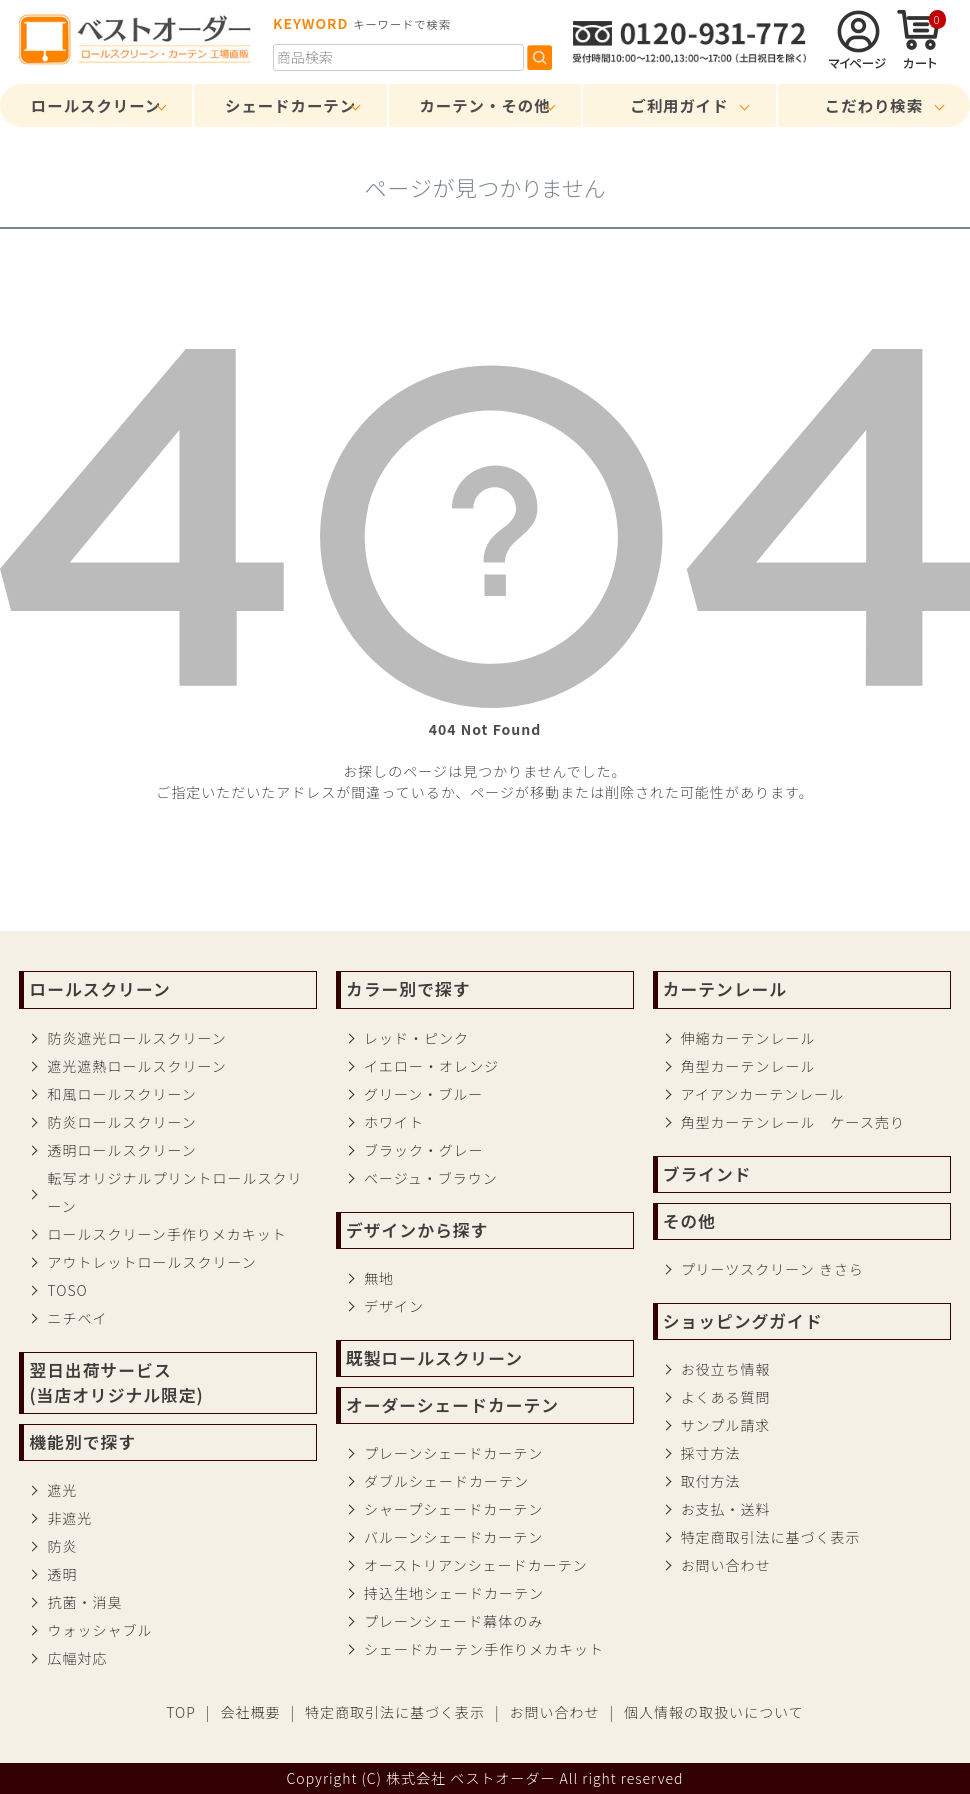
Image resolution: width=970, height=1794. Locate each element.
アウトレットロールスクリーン (151, 1262)
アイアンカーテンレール (763, 1094)
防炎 (62, 1546)
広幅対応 (77, 1658)
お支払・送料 (726, 1509)
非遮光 (69, 1518)
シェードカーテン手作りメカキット (484, 1649)
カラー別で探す (408, 989)
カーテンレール (725, 989)
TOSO (67, 1290)
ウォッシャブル (99, 1630)
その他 (689, 1221)
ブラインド (707, 1174)
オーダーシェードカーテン (452, 1405)
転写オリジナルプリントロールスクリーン (174, 1192)
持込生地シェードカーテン (454, 1593)
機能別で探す (82, 1442)
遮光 (62, 1490)
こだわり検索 (874, 105)
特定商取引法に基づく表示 (771, 1537)
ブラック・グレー (424, 1150)
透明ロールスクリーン (121, 1150)
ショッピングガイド (743, 1321)
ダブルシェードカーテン (446, 1481)
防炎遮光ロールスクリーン (136, 1038)
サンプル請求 (726, 1425)
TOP (181, 1712)
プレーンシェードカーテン (453, 1453)
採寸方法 (711, 1453)
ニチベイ (77, 1318)
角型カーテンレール (748, 1066)
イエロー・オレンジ (431, 1066)
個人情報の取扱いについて (714, 1712)
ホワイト (394, 1122)
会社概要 (250, 1712)
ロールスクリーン (96, 105)
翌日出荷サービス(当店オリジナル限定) (116, 1382)
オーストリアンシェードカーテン (476, 1565)
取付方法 (711, 1481)
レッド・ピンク (416, 1038)
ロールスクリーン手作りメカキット (166, 1234)
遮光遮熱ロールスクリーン (136, 1066)
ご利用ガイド (679, 105)
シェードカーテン (290, 105)
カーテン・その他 (484, 105)
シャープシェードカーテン (453, 1509)
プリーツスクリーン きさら (772, 1269)
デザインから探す (417, 1230)
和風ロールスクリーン (121, 1094)
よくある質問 (726, 1397)
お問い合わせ (726, 1565)
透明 (62, 1574)
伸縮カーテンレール (748, 1038)
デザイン (394, 1306)
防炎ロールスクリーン (121, 1122)
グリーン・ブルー (423, 1094)
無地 (379, 1278)
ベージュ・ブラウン (431, 1178)
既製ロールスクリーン (434, 1358)
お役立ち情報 (726, 1369)
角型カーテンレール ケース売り (793, 1122)
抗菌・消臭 (84, 1602)
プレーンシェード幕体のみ (453, 1621)
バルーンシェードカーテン (453, 1537)
